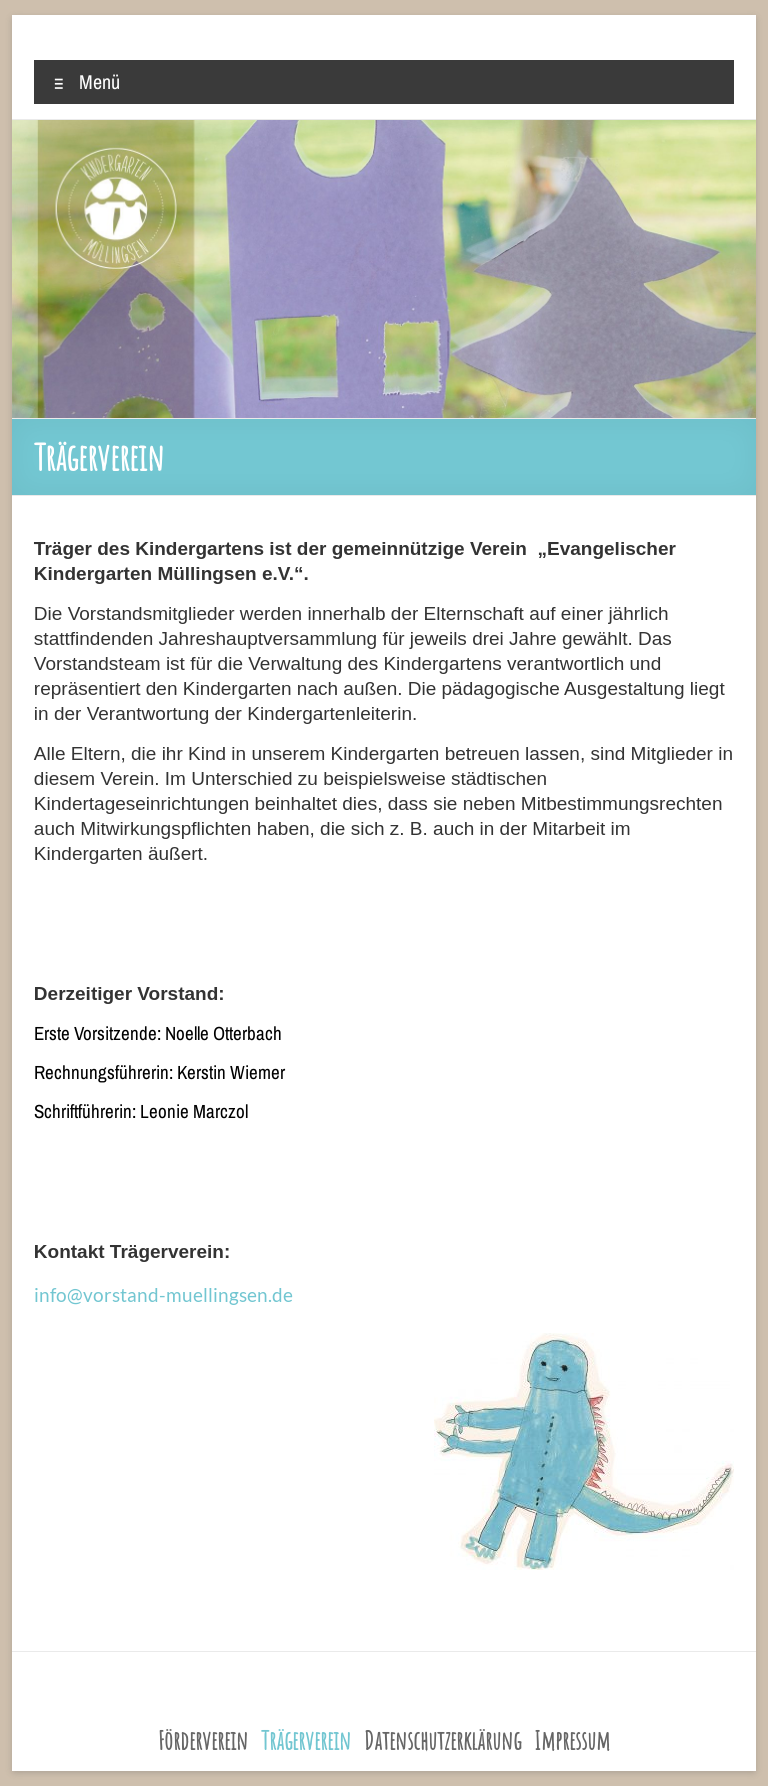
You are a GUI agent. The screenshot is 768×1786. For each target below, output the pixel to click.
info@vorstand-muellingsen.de (163, 1294)
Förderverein (203, 1740)
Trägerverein (306, 1740)
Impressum (572, 1740)
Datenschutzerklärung (442, 1740)
